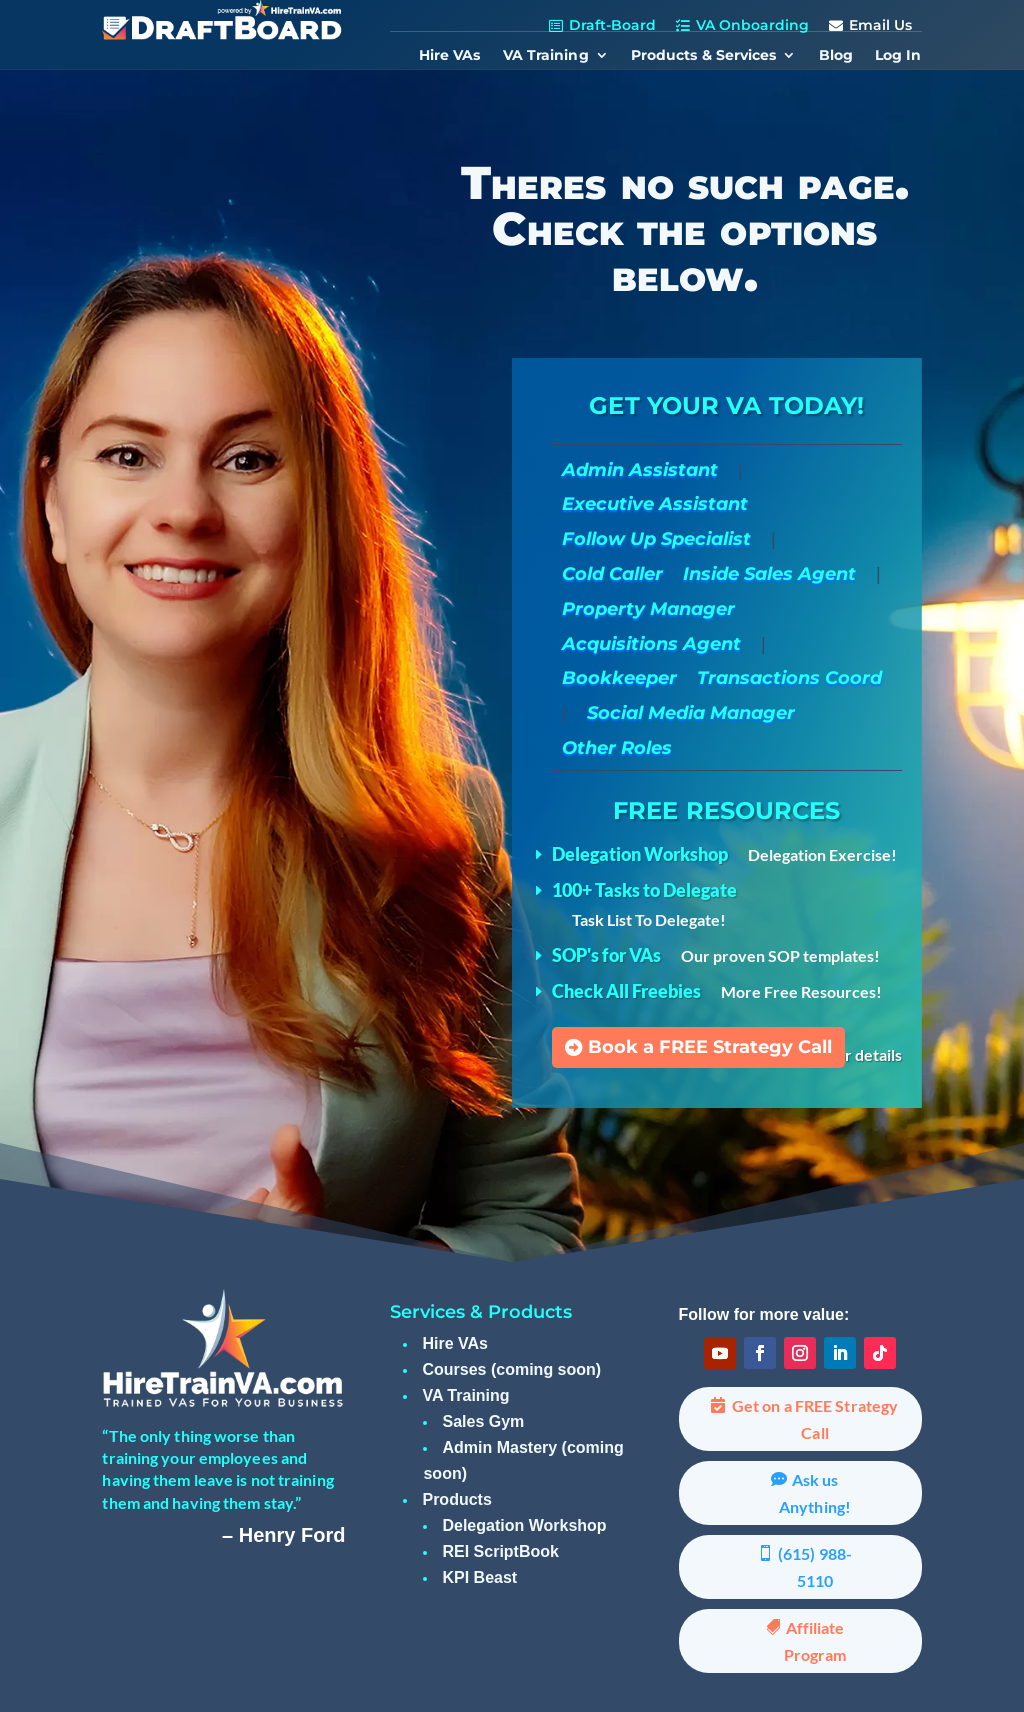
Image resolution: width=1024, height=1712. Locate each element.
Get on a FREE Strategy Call (815, 1419)
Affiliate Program (815, 1641)
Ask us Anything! (815, 1493)
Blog (836, 56)
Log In (898, 56)
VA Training (546, 56)
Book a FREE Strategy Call (710, 1047)
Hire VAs (450, 56)
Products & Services (704, 56)
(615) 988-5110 (815, 1567)
